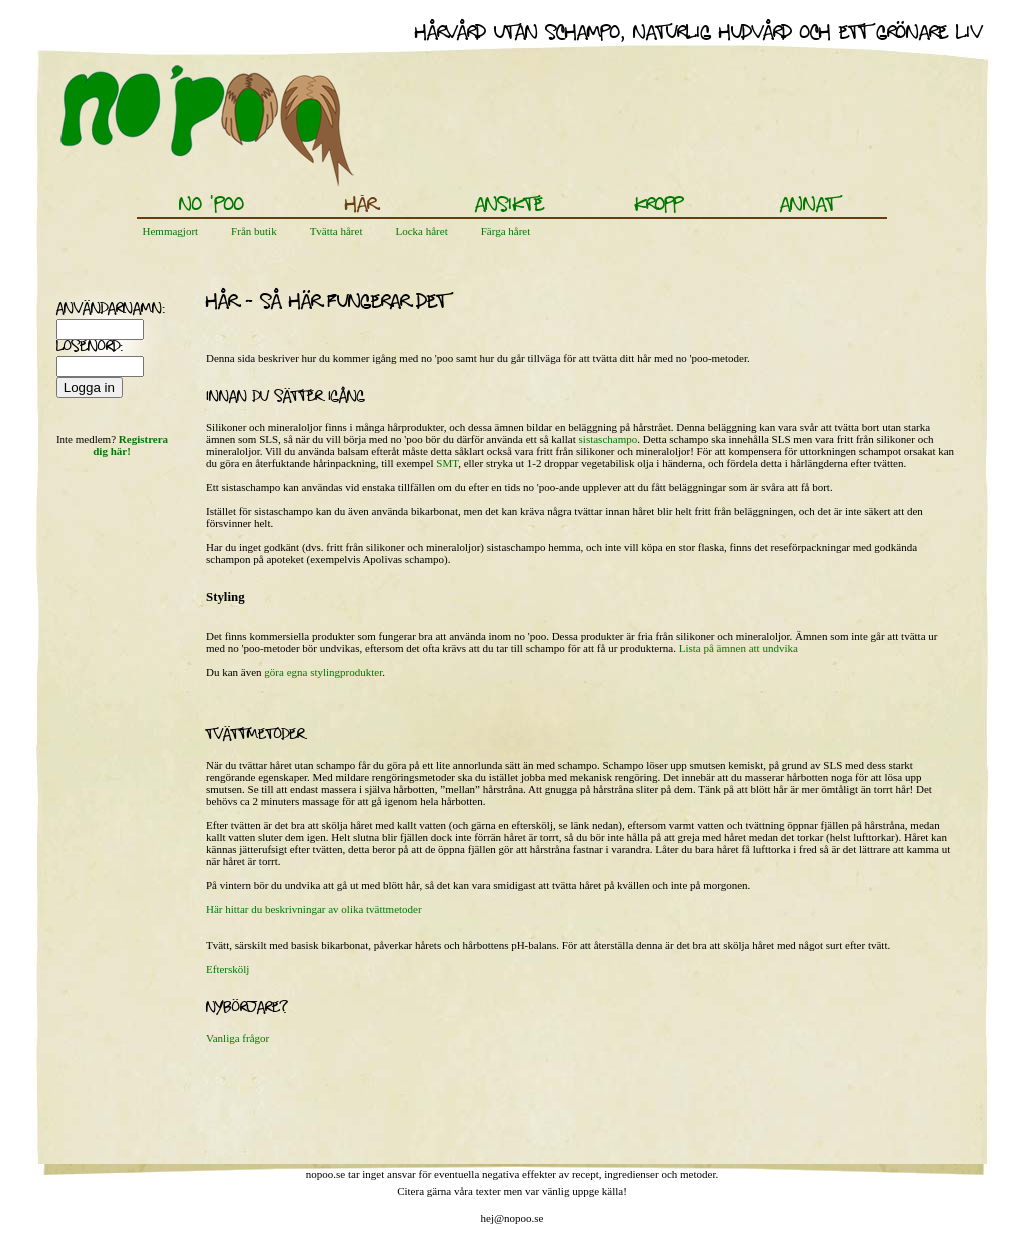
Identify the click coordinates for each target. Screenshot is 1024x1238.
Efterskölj (227, 969)
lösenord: (81, 348)
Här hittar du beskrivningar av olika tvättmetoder (314, 909)
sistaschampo (608, 439)
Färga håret (506, 231)
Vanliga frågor (237, 1038)
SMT (447, 463)
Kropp (659, 206)
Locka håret (421, 231)
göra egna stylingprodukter (323, 672)
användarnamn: (81, 310)
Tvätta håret (336, 231)
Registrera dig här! (130, 445)
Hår (360, 206)
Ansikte (509, 206)
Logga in (89, 387)
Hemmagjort (171, 231)
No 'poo (211, 206)
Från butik (254, 231)
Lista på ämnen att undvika (738, 648)
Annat (808, 206)
